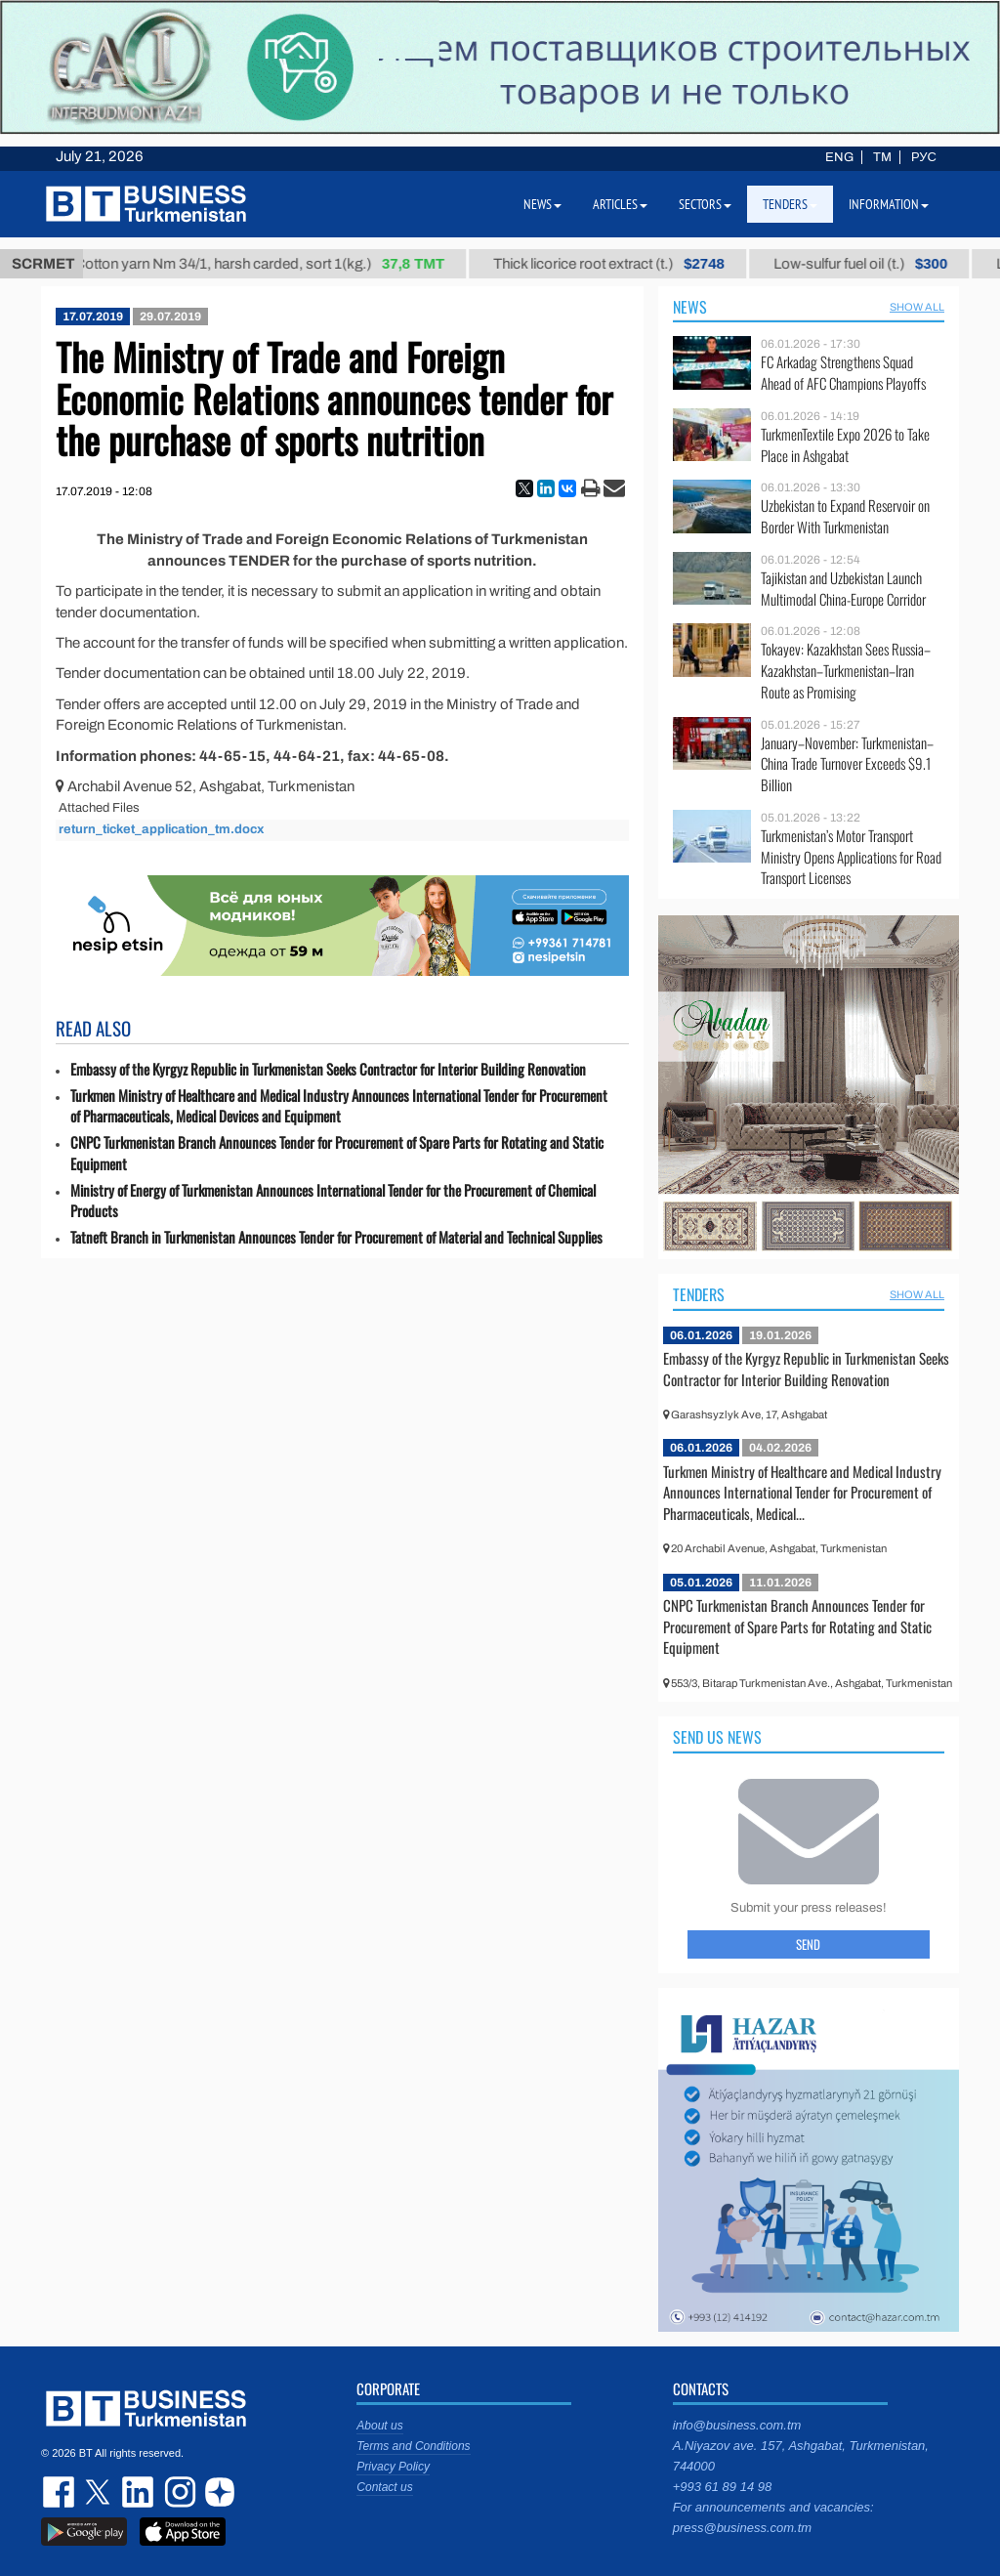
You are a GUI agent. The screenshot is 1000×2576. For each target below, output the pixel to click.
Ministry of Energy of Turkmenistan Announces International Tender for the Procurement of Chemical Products (333, 1201)
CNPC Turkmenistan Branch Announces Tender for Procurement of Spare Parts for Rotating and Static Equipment (337, 1153)
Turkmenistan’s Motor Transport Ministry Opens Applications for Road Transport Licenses (851, 857)
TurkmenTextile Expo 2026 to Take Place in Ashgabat (845, 445)
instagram (177, 2492)
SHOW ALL (917, 307)
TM (882, 157)
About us (379, 2425)
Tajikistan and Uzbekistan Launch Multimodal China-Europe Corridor (843, 589)
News (690, 306)
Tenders (699, 1294)
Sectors (705, 204)
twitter (99, 2492)
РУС (924, 157)
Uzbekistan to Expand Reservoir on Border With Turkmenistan (845, 516)
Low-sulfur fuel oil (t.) (877, 264)
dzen (216, 2492)
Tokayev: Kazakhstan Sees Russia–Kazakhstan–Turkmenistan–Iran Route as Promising (846, 670)
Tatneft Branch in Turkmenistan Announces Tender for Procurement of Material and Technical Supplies (336, 1237)
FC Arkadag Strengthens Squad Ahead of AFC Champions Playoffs (843, 373)
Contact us (384, 2487)
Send (808, 1944)
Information (889, 204)
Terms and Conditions (413, 2446)
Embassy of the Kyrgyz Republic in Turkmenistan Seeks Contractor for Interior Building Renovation (328, 1069)
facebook (60, 2492)
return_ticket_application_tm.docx (161, 829)
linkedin (138, 2492)
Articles (620, 204)
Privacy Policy (393, 2466)
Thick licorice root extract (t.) (625, 264)
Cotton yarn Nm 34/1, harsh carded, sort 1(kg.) (276, 264)
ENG (839, 157)
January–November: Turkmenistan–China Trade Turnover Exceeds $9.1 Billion (847, 764)
